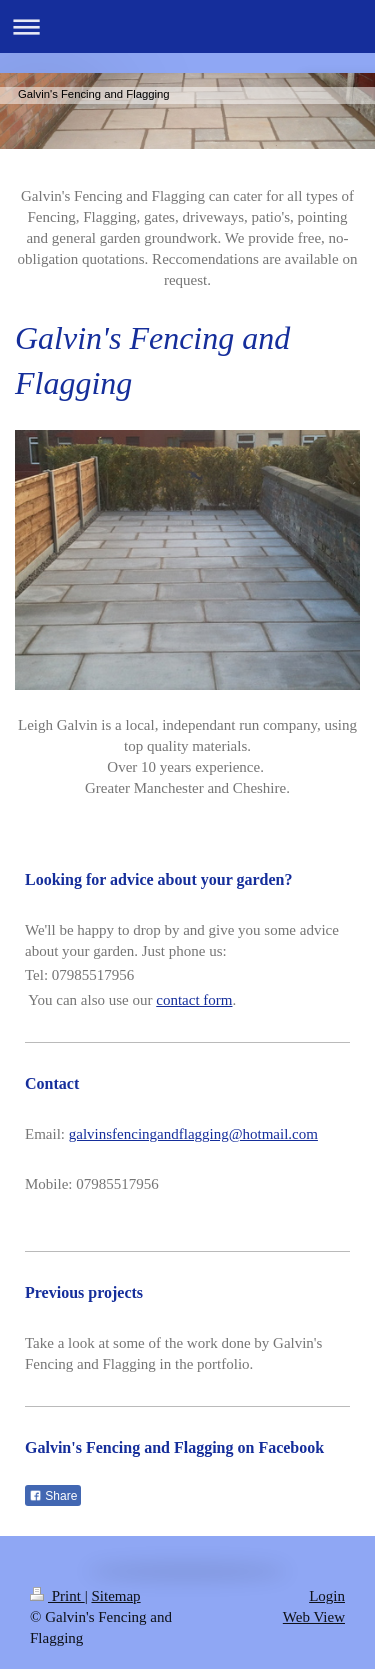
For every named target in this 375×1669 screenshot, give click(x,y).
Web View (314, 1617)
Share (53, 1496)
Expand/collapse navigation (187, 26)
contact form (194, 1000)
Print (57, 1596)
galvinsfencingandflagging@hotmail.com (193, 1134)
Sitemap (115, 1596)
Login (327, 1596)
